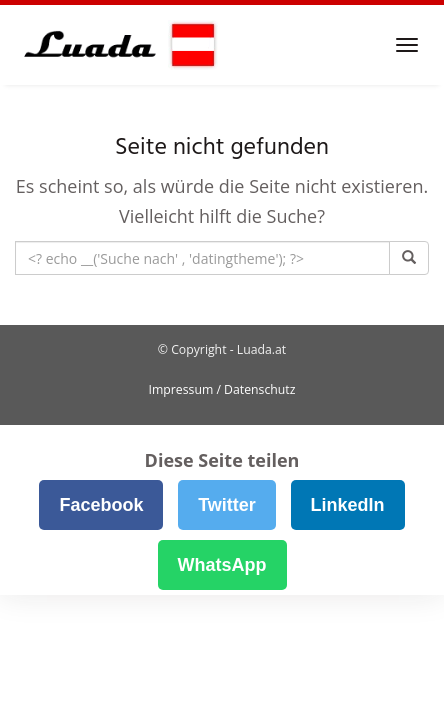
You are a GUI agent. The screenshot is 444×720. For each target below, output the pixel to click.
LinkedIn (348, 505)
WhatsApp (222, 565)
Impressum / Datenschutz (222, 389)
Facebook (101, 505)
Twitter (227, 505)
